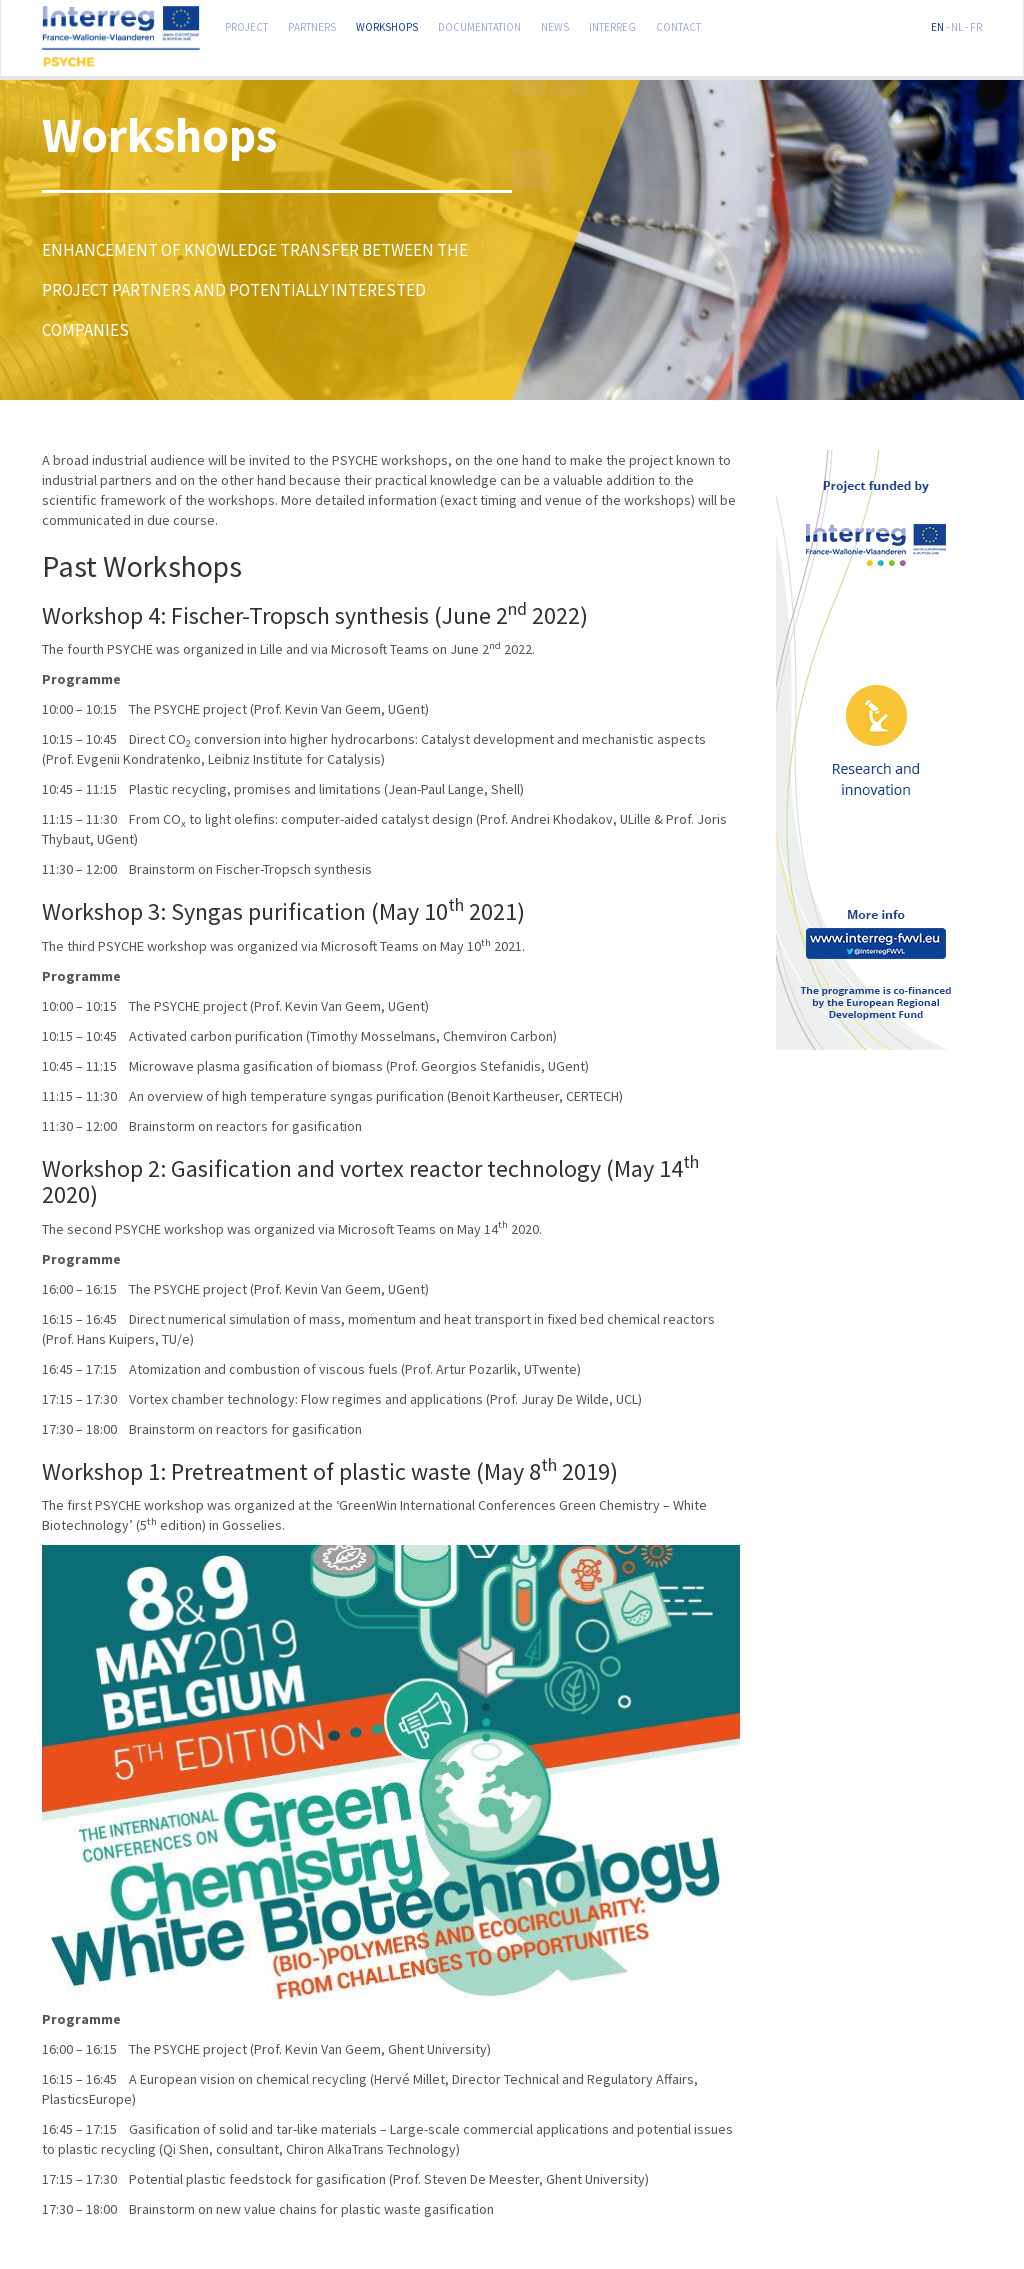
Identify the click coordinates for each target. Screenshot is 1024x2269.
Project (246, 25)
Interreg (612, 25)
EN (937, 25)
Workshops (387, 25)
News (555, 25)
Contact (678, 25)
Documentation (479, 25)
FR (976, 25)
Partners (312, 25)
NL (957, 25)
